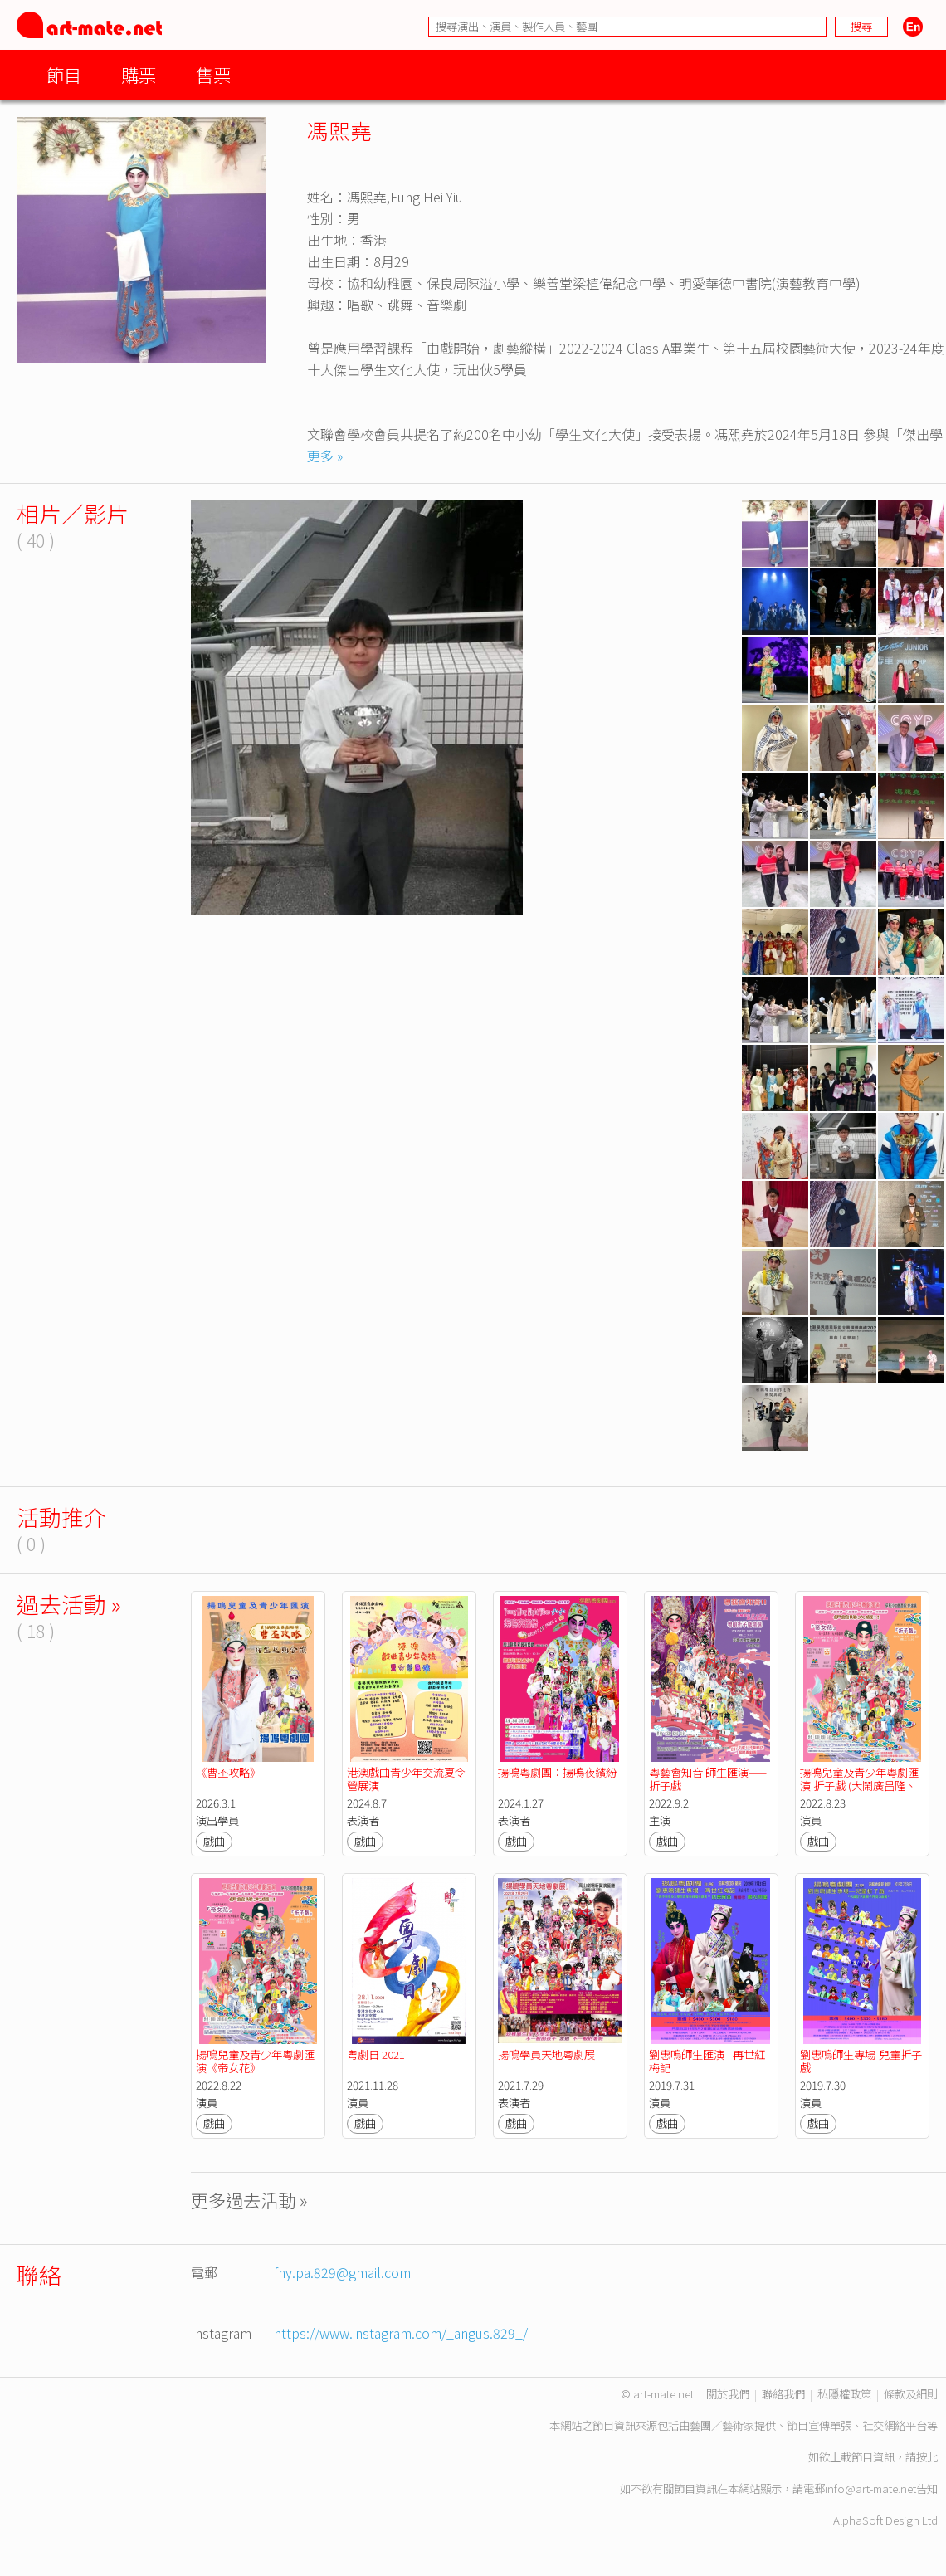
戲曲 (214, 1841)
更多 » (325, 456)
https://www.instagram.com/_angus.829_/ (401, 2333)
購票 (138, 74)
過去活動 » (69, 1604)
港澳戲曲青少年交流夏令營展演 (406, 1778)
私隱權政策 (844, 2394)
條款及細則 (911, 2394)
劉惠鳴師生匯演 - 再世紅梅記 (707, 2061)
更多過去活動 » (249, 2200)
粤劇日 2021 (376, 2054)
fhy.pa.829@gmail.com (342, 2272)
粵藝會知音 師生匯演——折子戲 (708, 1778)
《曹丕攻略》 (228, 1772)
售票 (213, 74)
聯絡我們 (783, 2394)
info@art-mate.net (870, 2488)
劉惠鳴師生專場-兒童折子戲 (861, 2061)
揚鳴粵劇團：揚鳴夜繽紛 (557, 1772)
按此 (927, 2457)
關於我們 (727, 2394)
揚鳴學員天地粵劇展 (546, 2054)
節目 (63, 74)
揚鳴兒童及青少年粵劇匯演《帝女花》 (255, 2061)
